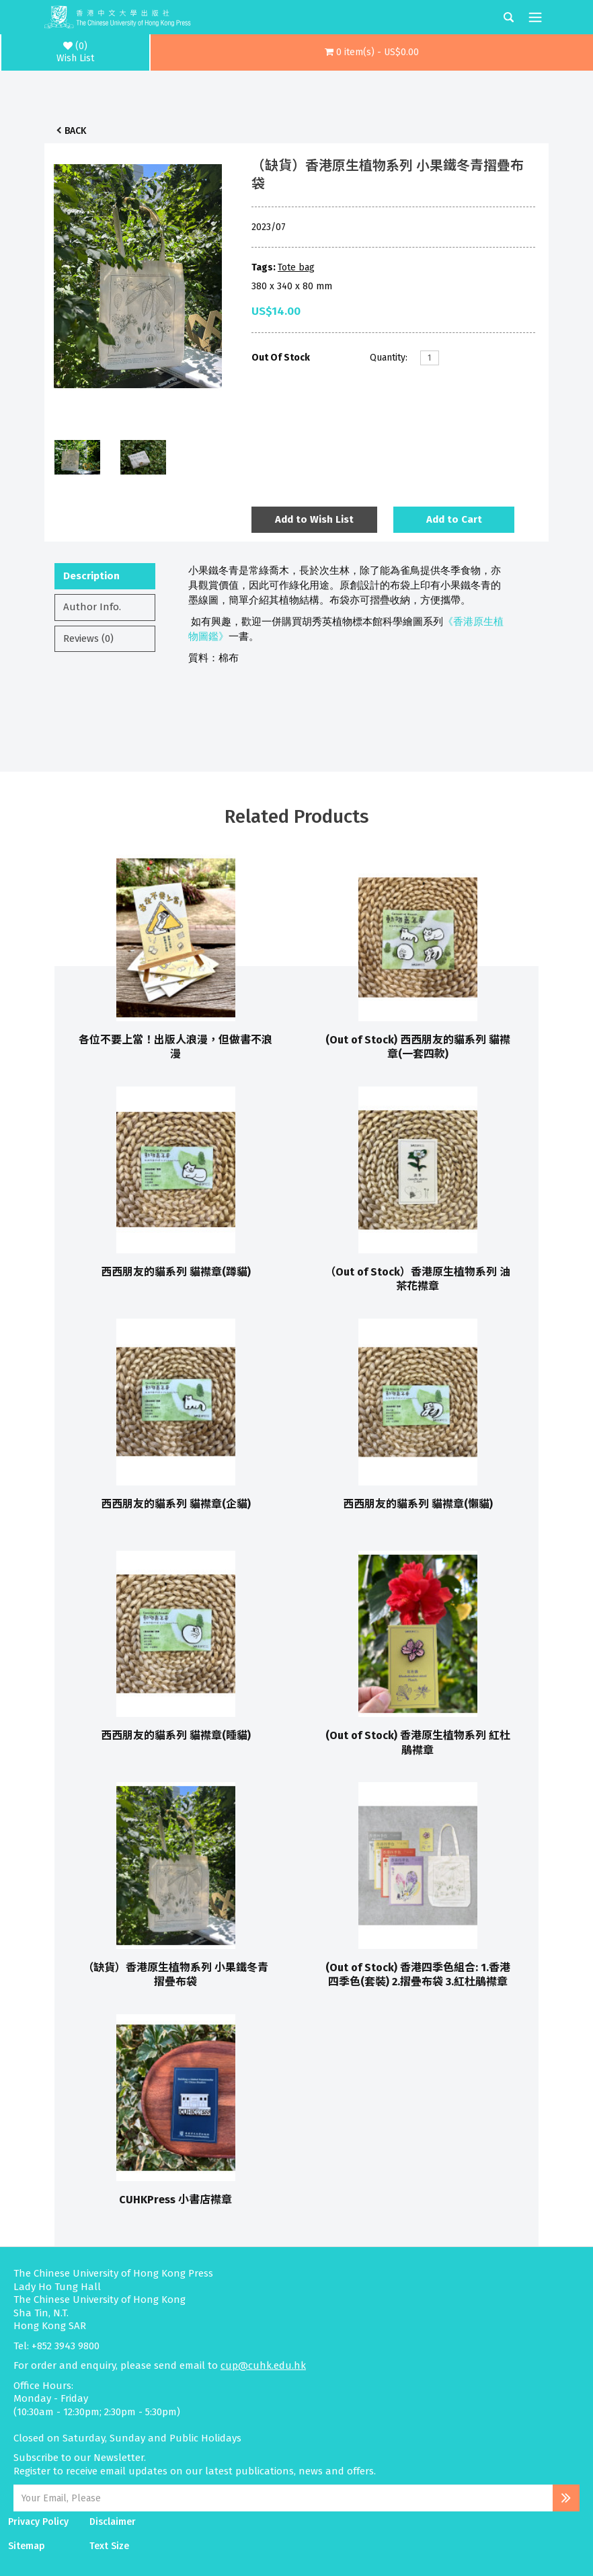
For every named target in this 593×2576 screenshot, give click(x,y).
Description (91, 576)
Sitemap (26, 2546)
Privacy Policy (38, 2522)
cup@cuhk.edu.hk (263, 2365)
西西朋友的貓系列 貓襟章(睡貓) (176, 1735)
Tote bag (296, 267)
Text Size (109, 2546)
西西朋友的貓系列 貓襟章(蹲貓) (176, 1271)
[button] (372, 52)
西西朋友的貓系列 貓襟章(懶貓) (418, 1504)
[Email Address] (283, 2498)
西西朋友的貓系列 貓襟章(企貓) (176, 1504)
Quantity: (388, 357)
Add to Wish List (314, 519)
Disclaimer (112, 2522)
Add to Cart (454, 519)
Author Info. (92, 607)
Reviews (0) (88, 638)
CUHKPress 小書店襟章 (175, 2199)
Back (75, 131)
